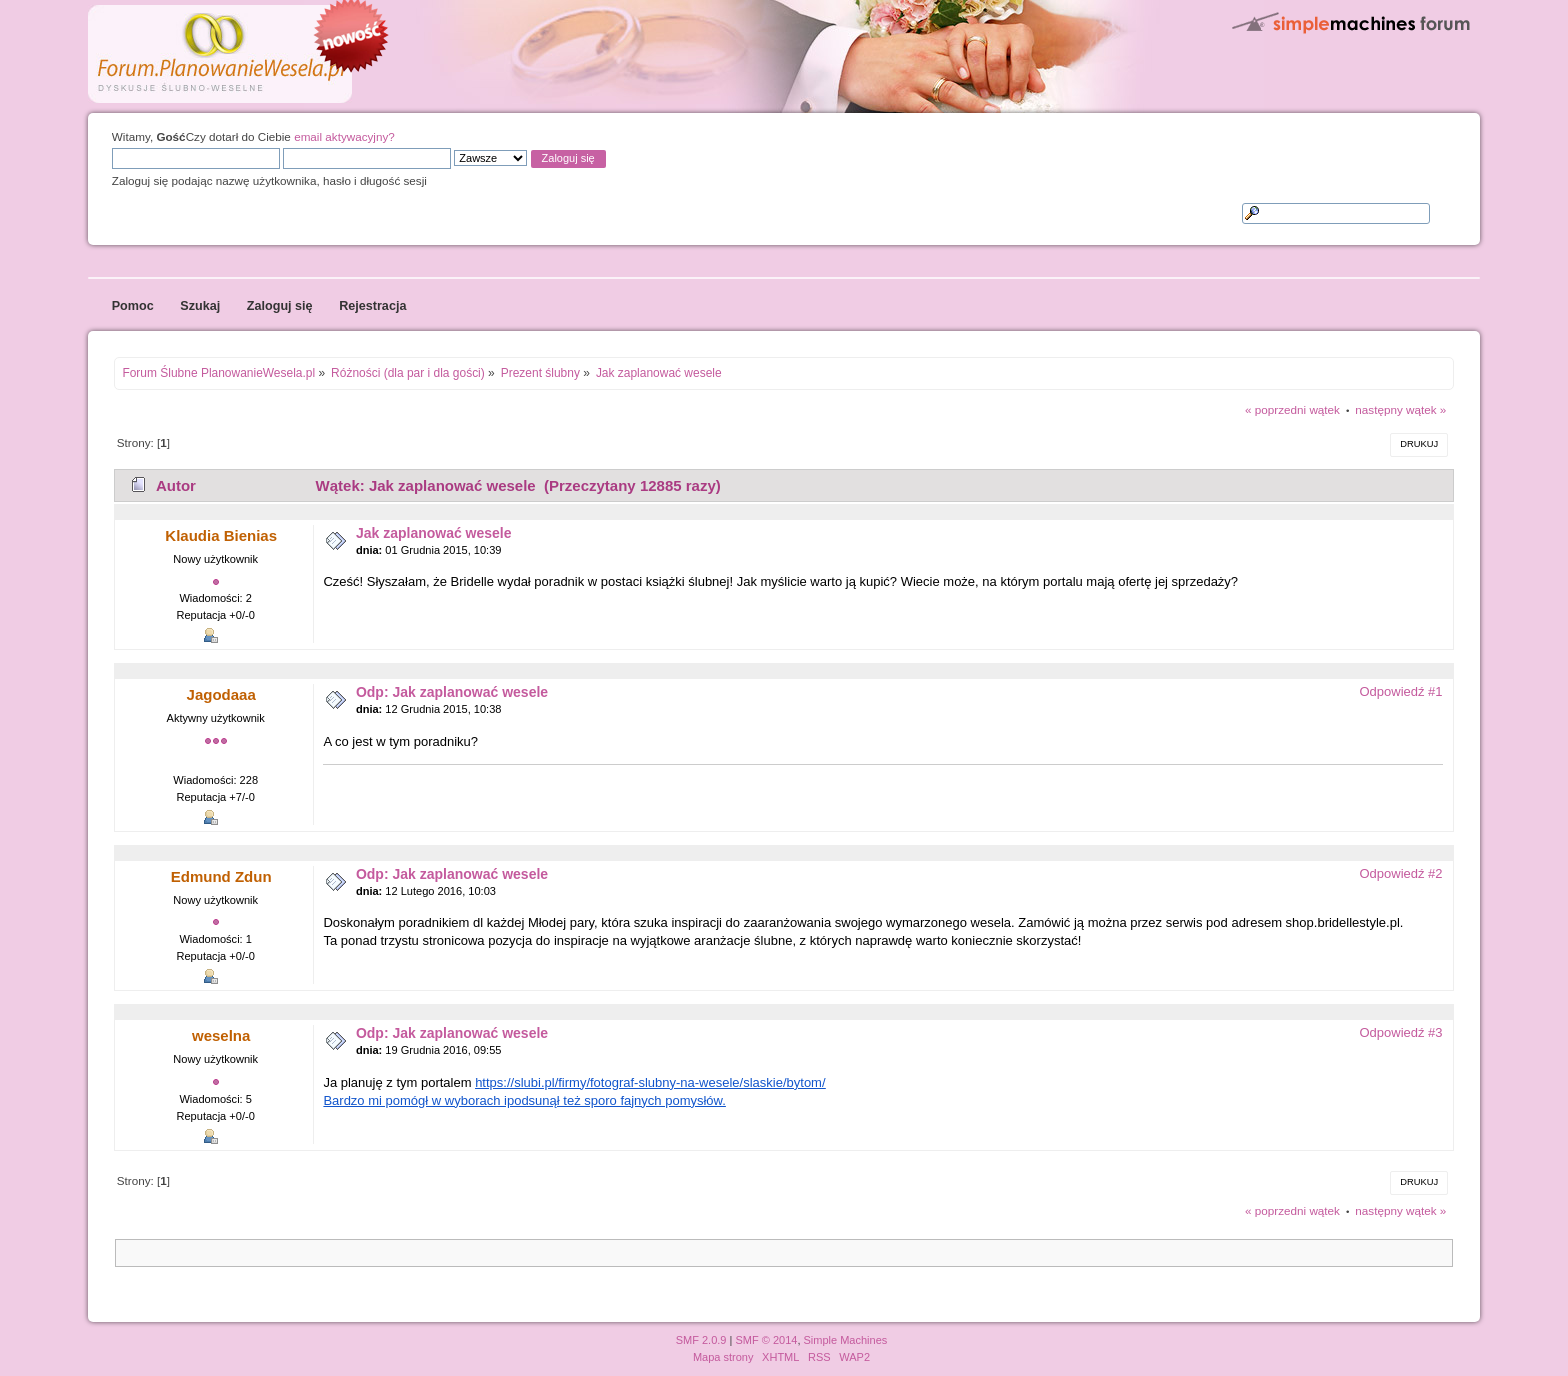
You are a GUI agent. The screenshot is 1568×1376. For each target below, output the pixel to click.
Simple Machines (846, 1340)
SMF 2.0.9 (701, 1340)
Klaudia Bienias (221, 535)
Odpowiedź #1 (1400, 691)
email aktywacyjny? (344, 136)
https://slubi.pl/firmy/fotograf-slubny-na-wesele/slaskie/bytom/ (650, 1082)
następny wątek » (1400, 409)
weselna (221, 1035)
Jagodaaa (221, 694)
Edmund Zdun (221, 876)
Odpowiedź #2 (1400, 873)
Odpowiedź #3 (1400, 1032)
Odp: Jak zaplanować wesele (452, 692)
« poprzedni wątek (1292, 409)
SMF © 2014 (766, 1340)
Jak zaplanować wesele (434, 533)
